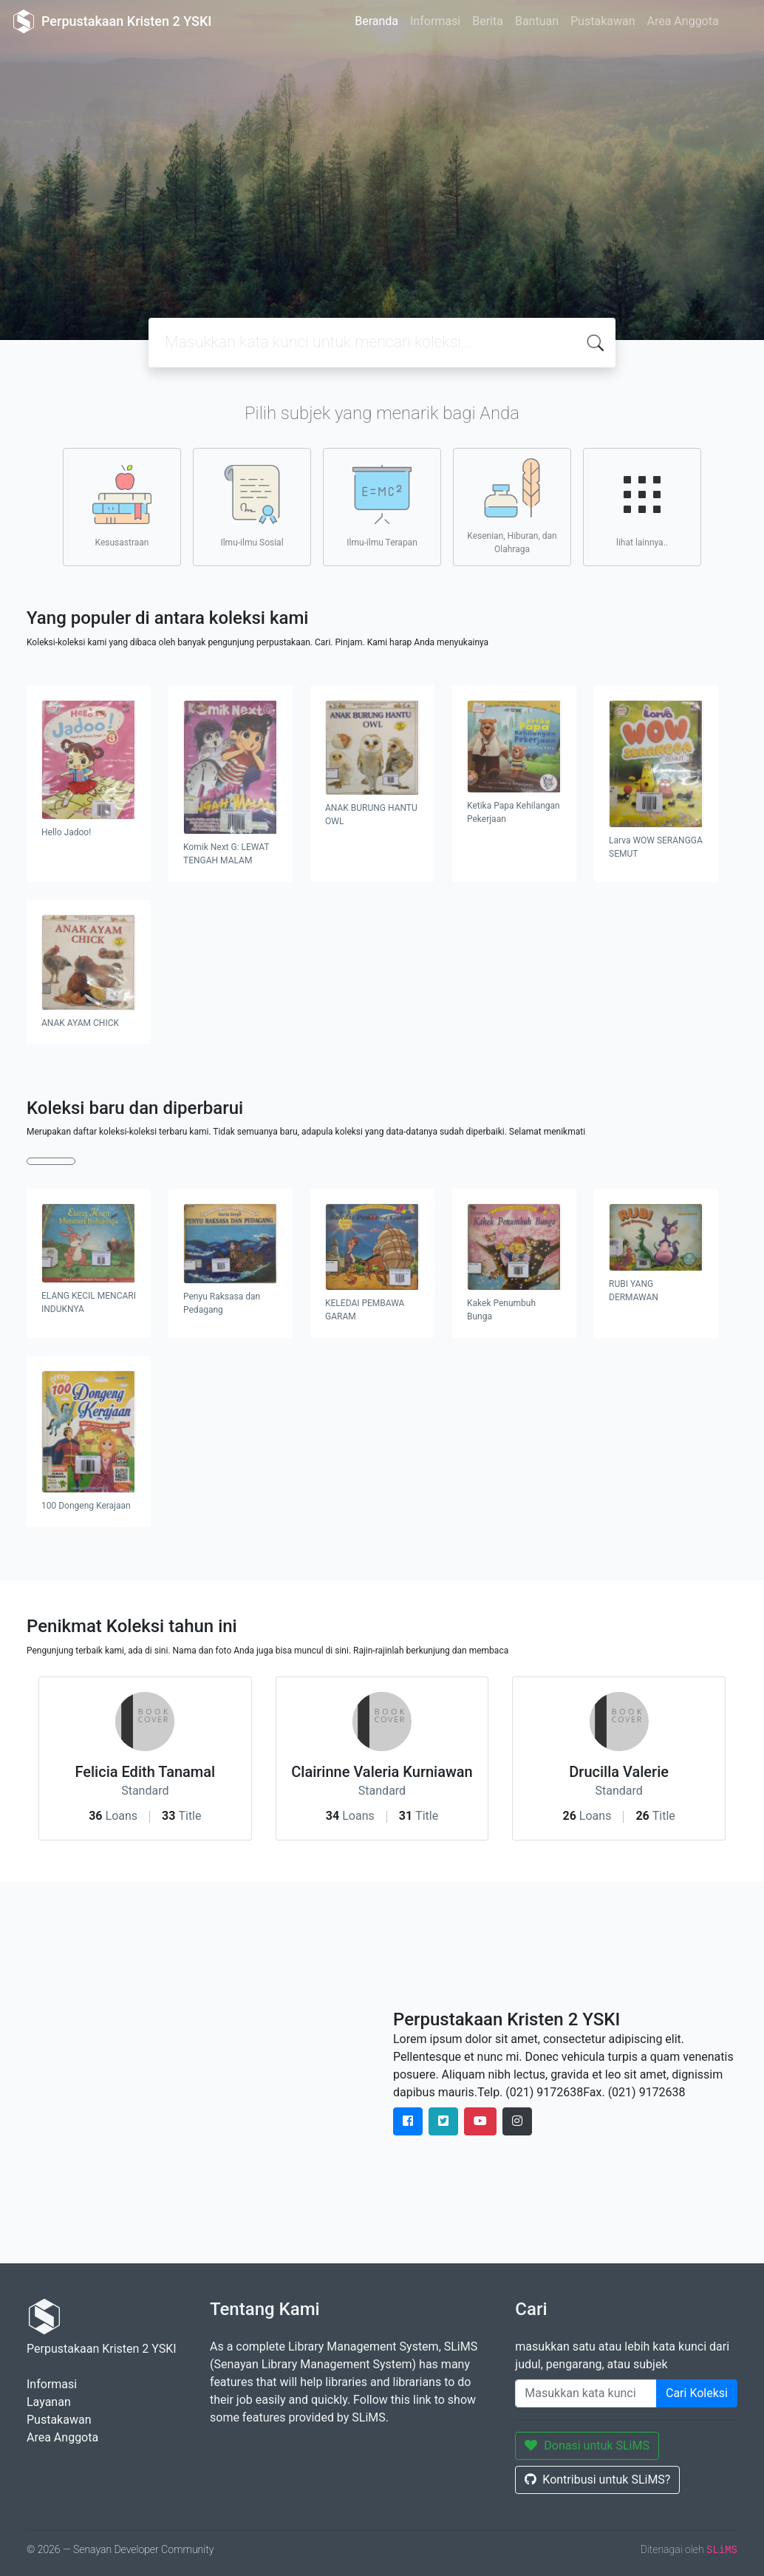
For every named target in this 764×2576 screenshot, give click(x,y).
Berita (487, 21)
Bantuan (537, 21)
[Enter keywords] (586, 2393)
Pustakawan (602, 21)
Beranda (376, 21)
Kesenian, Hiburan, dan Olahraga (511, 506)
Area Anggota (683, 21)
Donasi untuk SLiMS (587, 2446)
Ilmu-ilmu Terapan (382, 506)
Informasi (435, 21)
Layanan (49, 2402)
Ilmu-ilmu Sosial (251, 506)
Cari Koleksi (697, 2393)
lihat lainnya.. (642, 506)
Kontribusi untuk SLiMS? (597, 2480)
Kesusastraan (121, 506)
